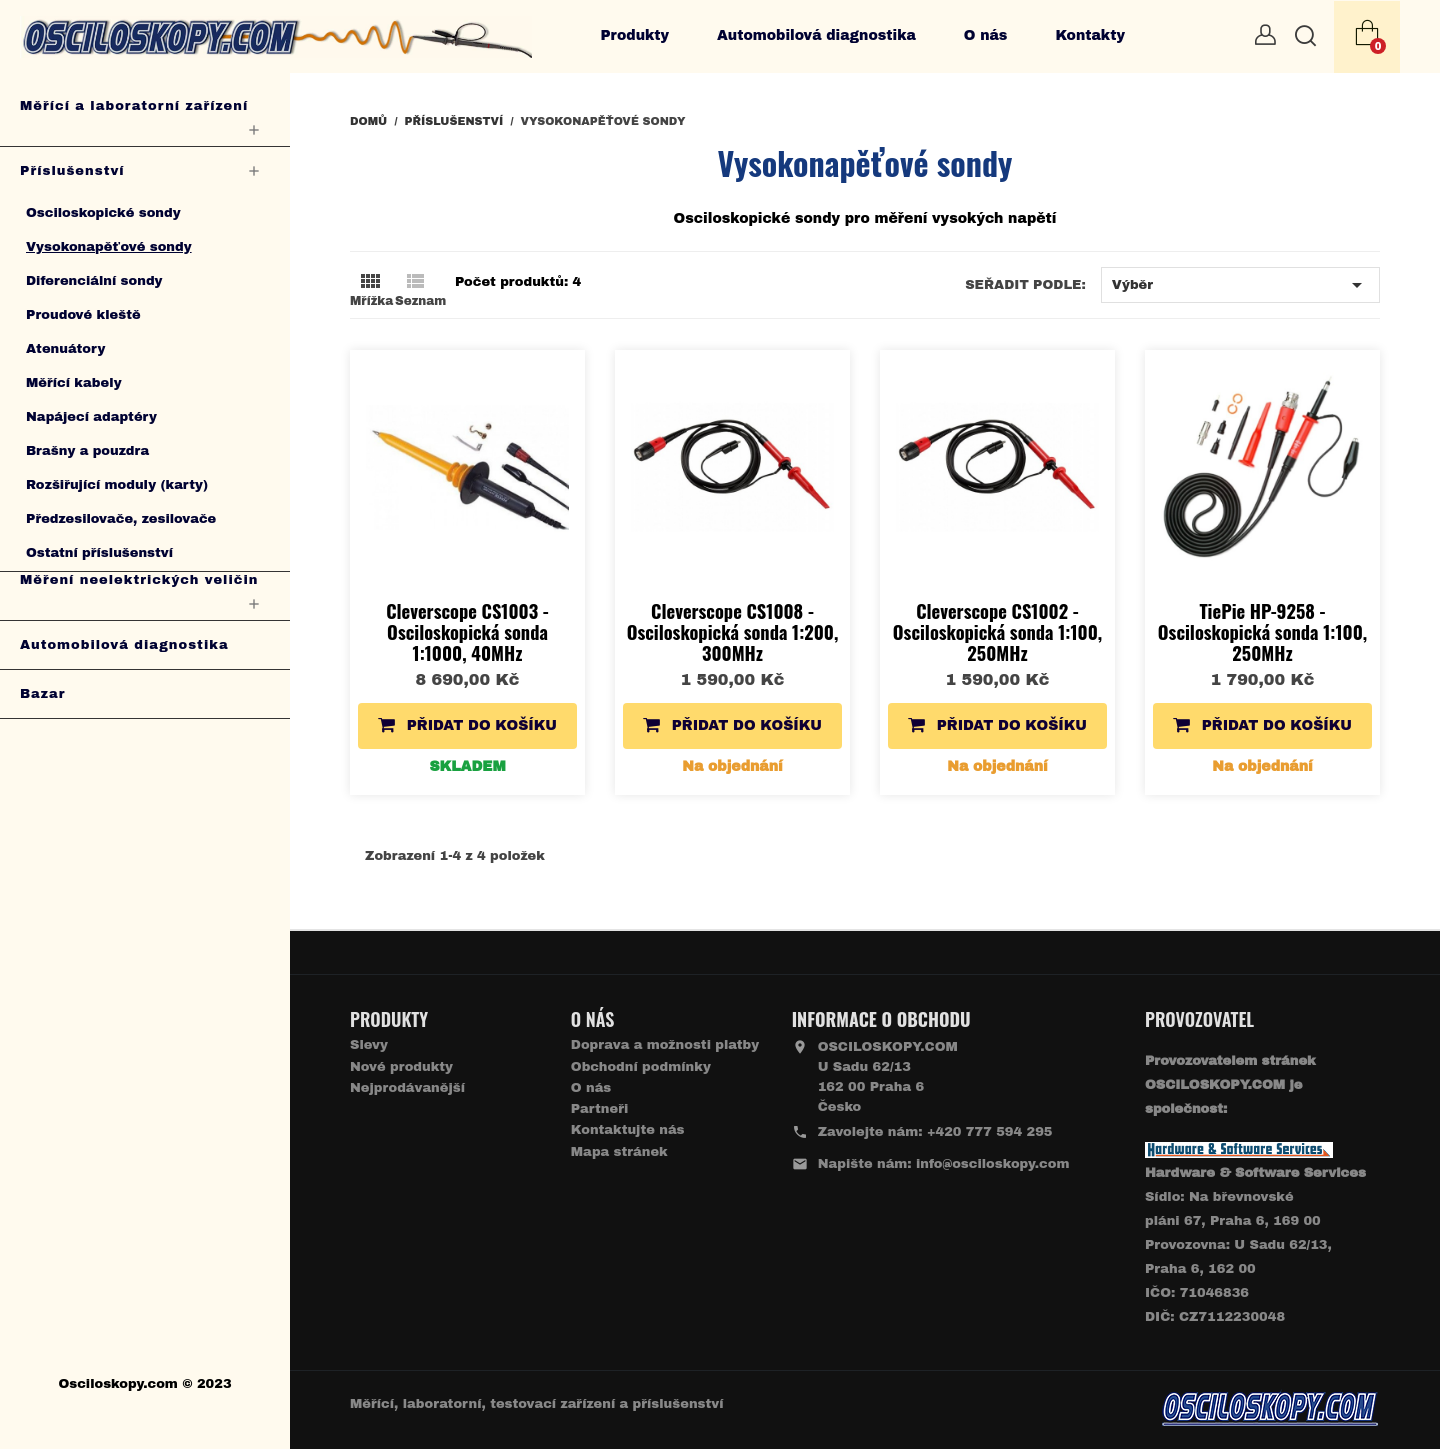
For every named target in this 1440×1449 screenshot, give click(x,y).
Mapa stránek (619, 1152)
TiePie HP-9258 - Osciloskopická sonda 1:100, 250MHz (1262, 631)
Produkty (634, 35)
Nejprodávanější (407, 1088)
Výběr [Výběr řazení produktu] (1240, 285)
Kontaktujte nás (628, 1130)
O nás (986, 35)
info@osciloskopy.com (992, 1164)
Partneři (599, 1109)
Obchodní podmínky (641, 1067)
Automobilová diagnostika (816, 35)
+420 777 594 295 (990, 1132)
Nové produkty (401, 1067)
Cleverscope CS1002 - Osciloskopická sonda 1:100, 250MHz (997, 631)
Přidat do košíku (467, 724)
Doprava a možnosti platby (665, 1045)
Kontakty (1090, 35)
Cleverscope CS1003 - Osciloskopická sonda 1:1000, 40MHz (467, 631)
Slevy (369, 1045)
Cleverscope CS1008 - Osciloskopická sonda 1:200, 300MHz (733, 631)
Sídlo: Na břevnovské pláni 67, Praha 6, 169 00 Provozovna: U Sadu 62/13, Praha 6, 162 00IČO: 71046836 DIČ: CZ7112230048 (1255, 1245)
